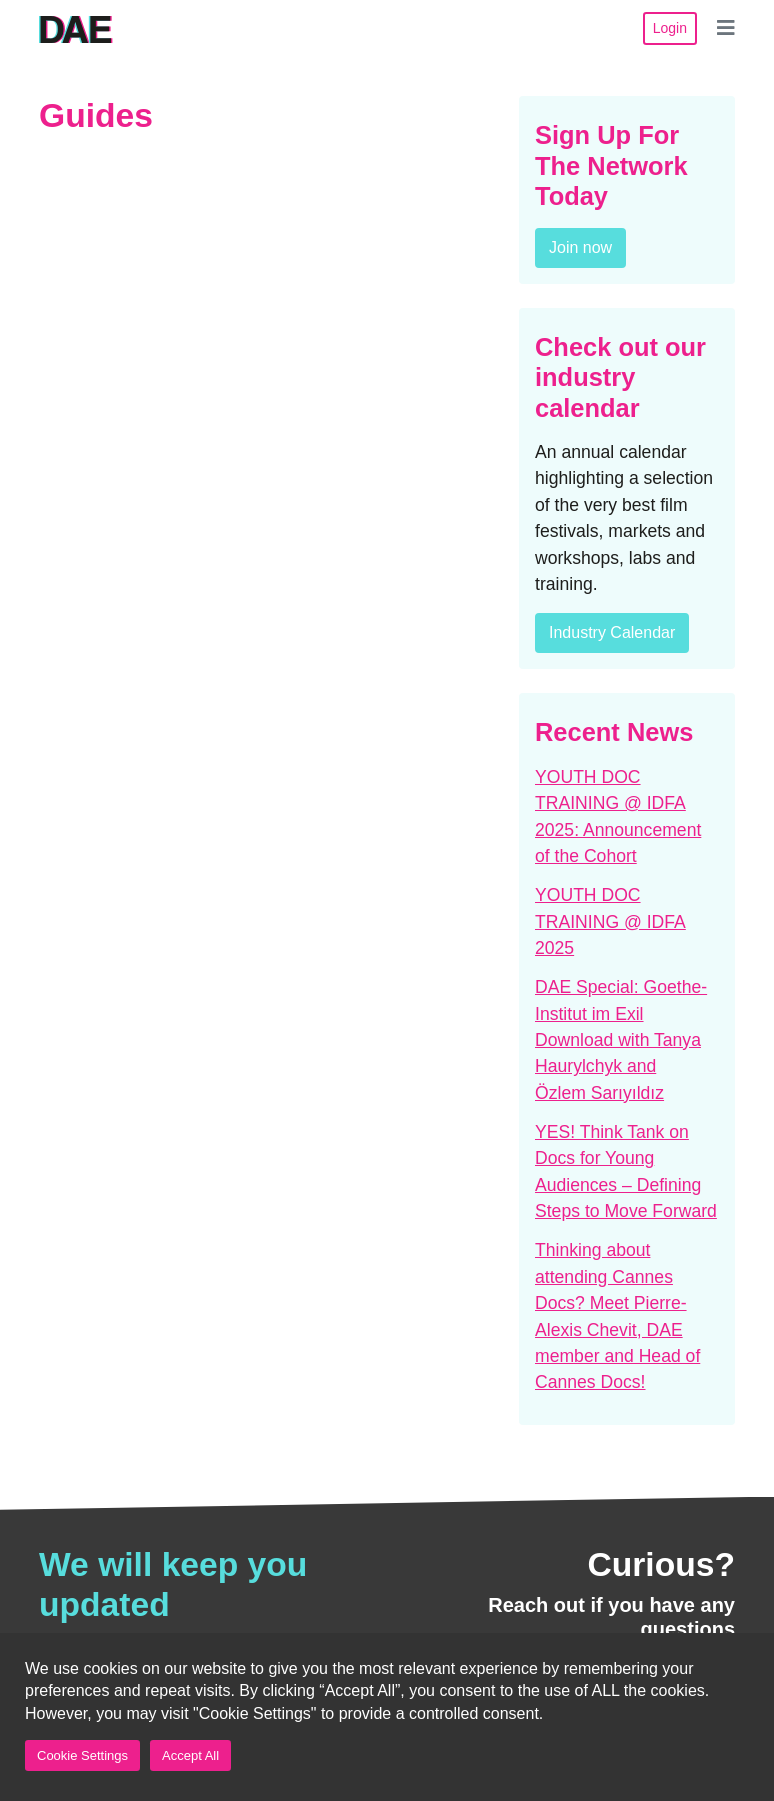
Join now (580, 247)
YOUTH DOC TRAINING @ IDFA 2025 (610, 921)
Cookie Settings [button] (82, 1755)
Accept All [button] (190, 1755)
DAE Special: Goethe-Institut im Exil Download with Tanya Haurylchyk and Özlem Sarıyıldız (621, 1040)
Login (670, 28)
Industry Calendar (612, 632)
